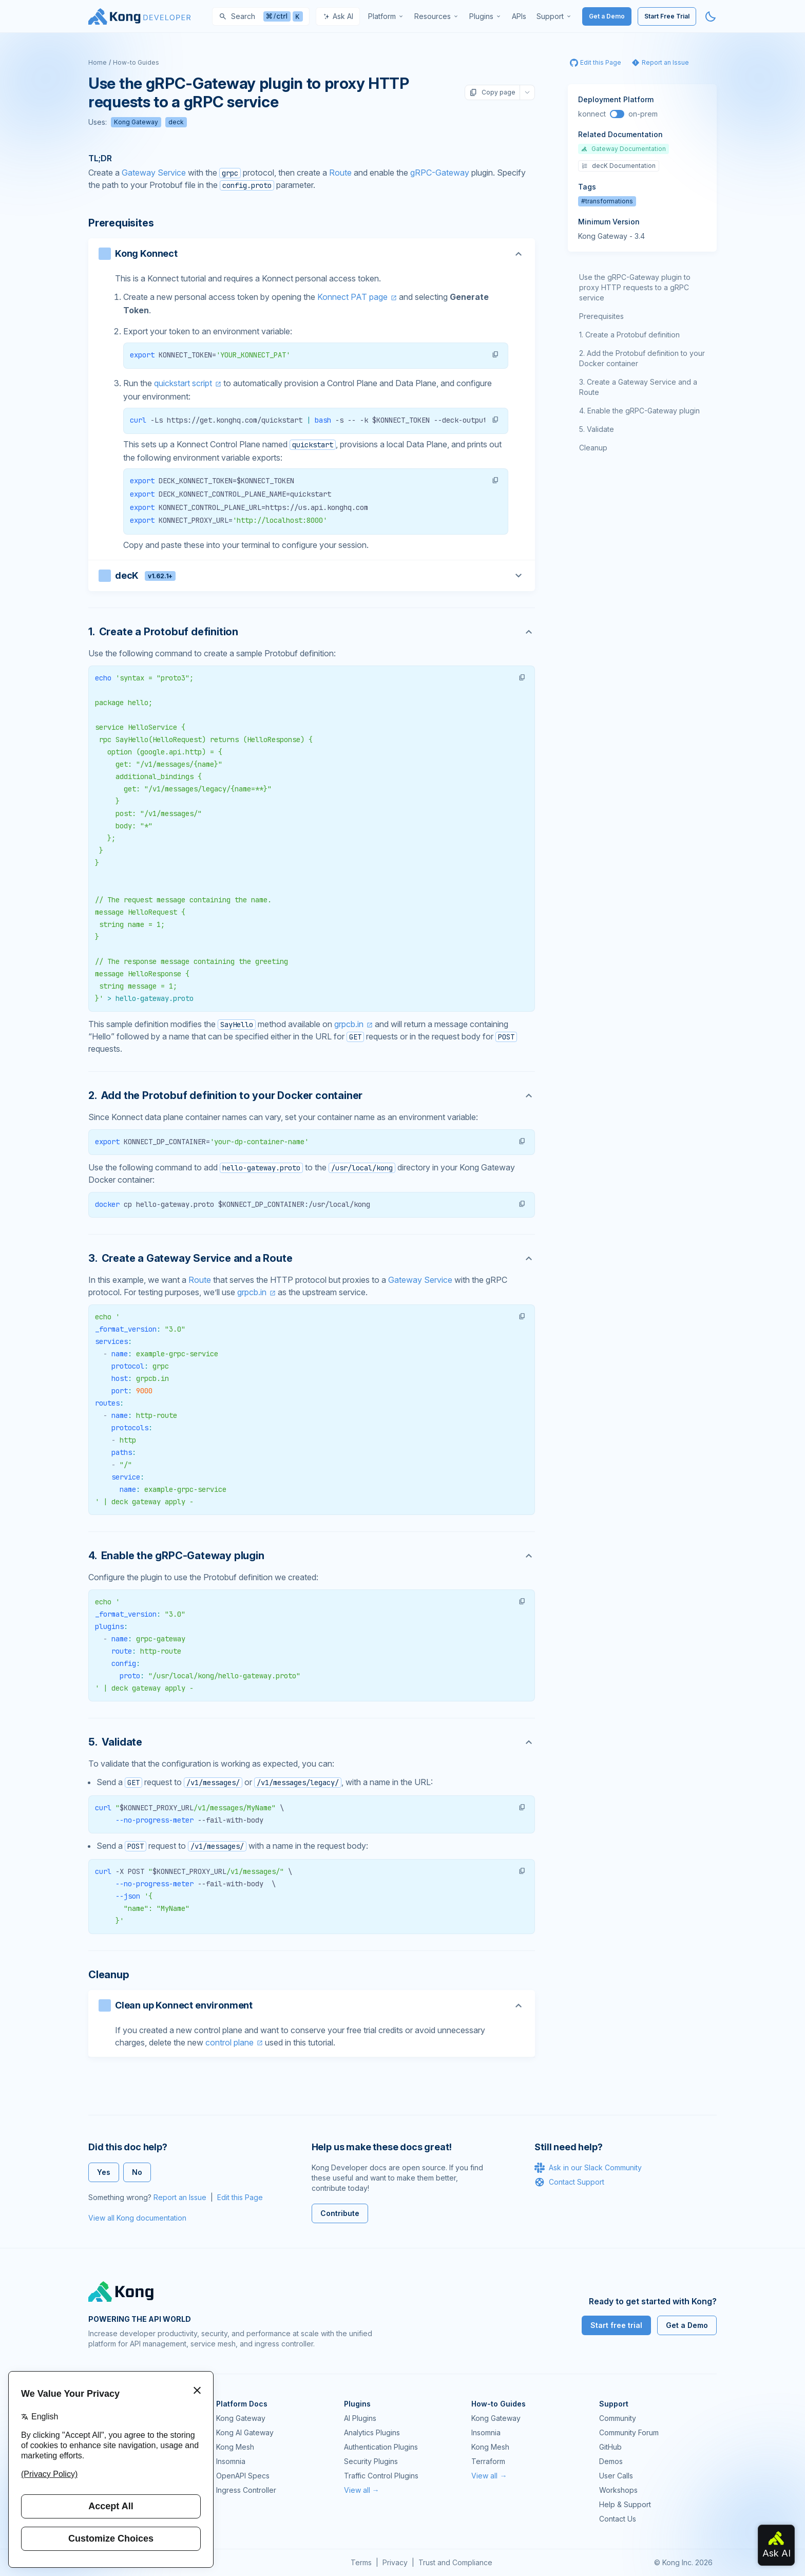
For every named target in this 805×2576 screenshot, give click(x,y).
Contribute (339, 2213)
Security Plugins (371, 2461)
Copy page (492, 92)
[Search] (261, 16)
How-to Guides (136, 62)
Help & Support (625, 2504)
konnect (592, 113)
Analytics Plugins (372, 2432)
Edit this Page (240, 2197)
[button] (495, 354)
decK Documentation (619, 165)
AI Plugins (360, 2418)
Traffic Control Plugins (381, 2475)
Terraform (488, 2461)
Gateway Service (154, 172)
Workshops (618, 2490)
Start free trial (616, 2325)
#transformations (607, 201)
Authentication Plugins (381, 2446)
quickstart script (183, 383)
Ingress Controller (246, 2490)
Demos (611, 2461)
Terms (361, 2562)
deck (176, 122)
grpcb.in (348, 1024)
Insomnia (230, 2461)
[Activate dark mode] (710, 16)
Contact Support (569, 2182)
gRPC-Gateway (439, 172)
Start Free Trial (666, 16)
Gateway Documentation (623, 149)
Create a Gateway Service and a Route (638, 386)
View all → (361, 2490)
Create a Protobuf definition (632, 334)
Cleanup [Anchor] (108, 1974)
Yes (103, 2172)
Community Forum (629, 2432)
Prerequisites (601, 316)
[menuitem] (386, 16)
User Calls (616, 2475)
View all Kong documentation (137, 2217)
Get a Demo (607, 16)
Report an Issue (180, 2197)
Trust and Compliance (455, 2562)
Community (617, 2418)
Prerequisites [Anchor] (121, 223)
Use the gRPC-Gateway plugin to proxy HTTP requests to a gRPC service (635, 287)
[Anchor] (311, 631)
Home (97, 62)
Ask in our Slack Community (588, 2168)
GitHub (610, 2446)
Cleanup (593, 447)
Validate (600, 429)
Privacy (395, 2562)
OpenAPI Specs (243, 2475)
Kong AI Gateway (245, 2432)
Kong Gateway (136, 122)
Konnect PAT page (352, 297)
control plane (229, 2042)
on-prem (643, 113)
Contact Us (617, 2518)
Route (340, 172)
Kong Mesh (235, 2446)
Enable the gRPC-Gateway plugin (643, 410)
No (137, 2172)
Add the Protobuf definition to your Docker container (642, 358)
